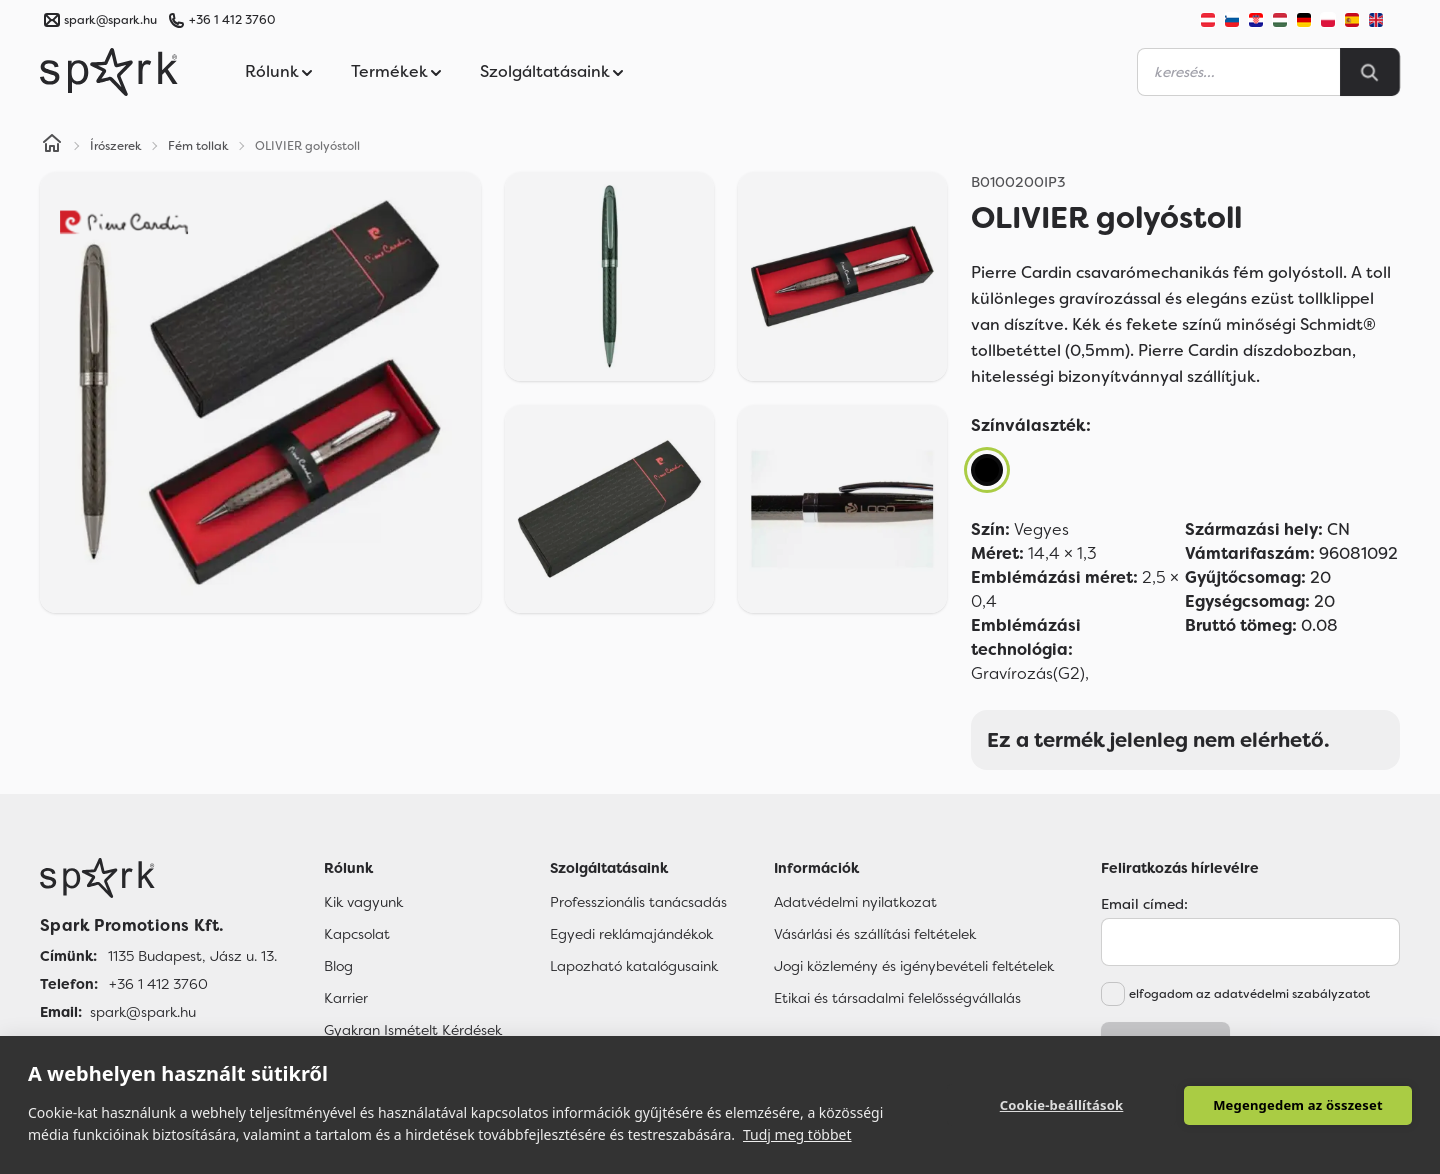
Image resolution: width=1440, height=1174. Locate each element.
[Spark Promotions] (109, 72)
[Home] (52, 146)
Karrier (346, 998)
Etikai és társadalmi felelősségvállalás (897, 998)
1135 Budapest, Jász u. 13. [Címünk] (192, 956)
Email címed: (1144, 904)
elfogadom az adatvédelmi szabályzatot (1249, 994)
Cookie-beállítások (1062, 1105)
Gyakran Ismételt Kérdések (413, 1030)
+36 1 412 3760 (232, 20)
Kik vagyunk (363, 902)
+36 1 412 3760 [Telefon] (158, 984)
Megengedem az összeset (1298, 1105)
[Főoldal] (158, 878)
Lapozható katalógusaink (634, 966)
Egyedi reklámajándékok (631, 934)
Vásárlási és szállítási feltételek (875, 934)
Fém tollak (198, 146)
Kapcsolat (357, 934)
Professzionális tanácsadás (638, 902)
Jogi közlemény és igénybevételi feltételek (914, 966)
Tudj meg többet (797, 1134)
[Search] (1370, 72)
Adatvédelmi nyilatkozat (855, 902)
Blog (338, 966)
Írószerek (116, 146)
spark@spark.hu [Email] (143, 1012)
